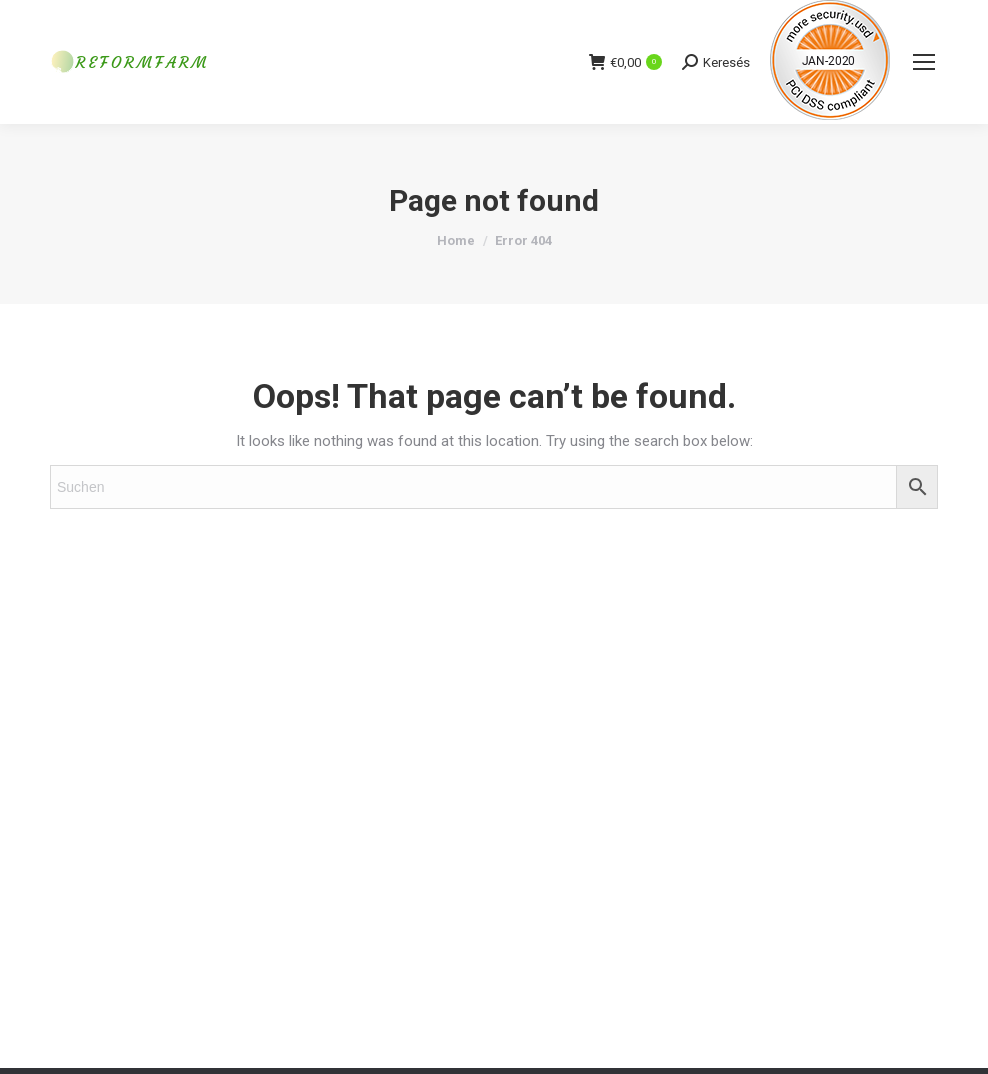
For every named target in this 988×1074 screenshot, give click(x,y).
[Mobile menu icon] (924, 62)
